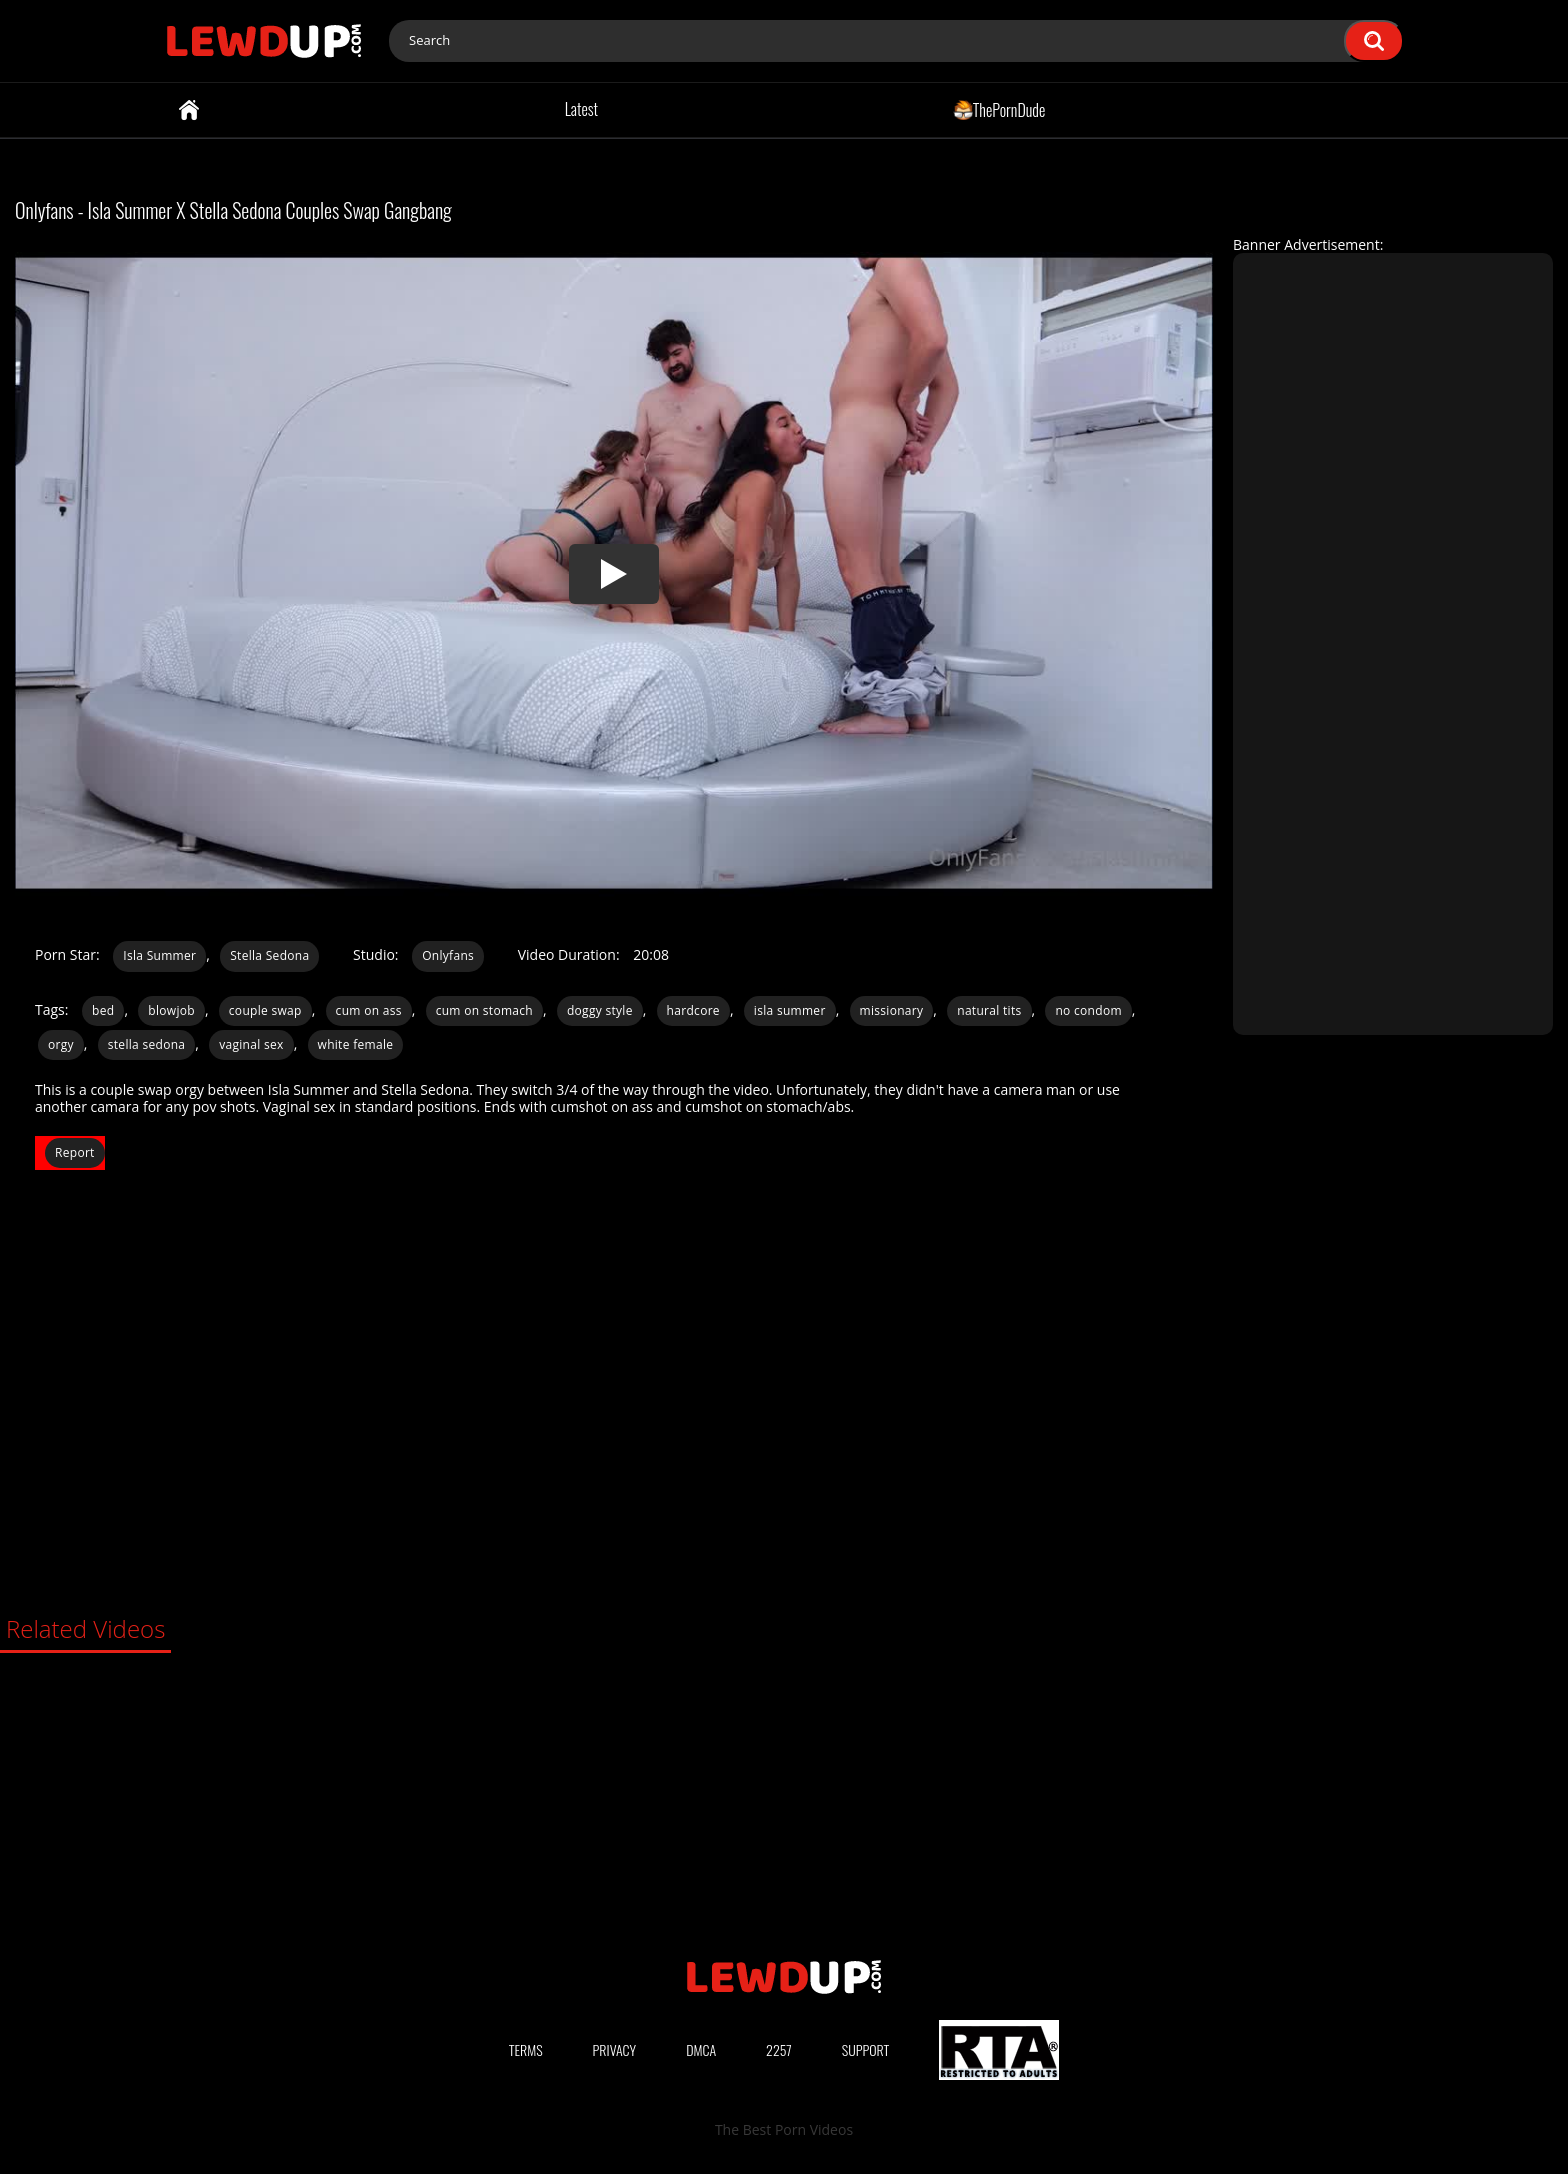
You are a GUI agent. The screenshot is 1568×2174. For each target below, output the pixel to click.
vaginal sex (251, 1044)
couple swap (265, 1010)
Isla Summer (159, 955)
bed (103, 1010)
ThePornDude (999, 109)
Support (866, 2049)
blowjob (171, 1010)
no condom (1088, 1010)
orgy (61, 1044)
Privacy (615, 2049)
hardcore (693, 1010)
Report (75, 1152)
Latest (581, 109)
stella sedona (147, 1044)
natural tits (989, 1010)
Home (189, 110)
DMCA (701, 2049)
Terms (526, 2049)
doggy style (600, 1010)
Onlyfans (448, 955)
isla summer (790, 1010)
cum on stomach (484, 1010)
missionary (892, 1010)
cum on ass (369, 1010)
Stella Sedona (269, 955)
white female (356, 1044)
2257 (779, 2049)
